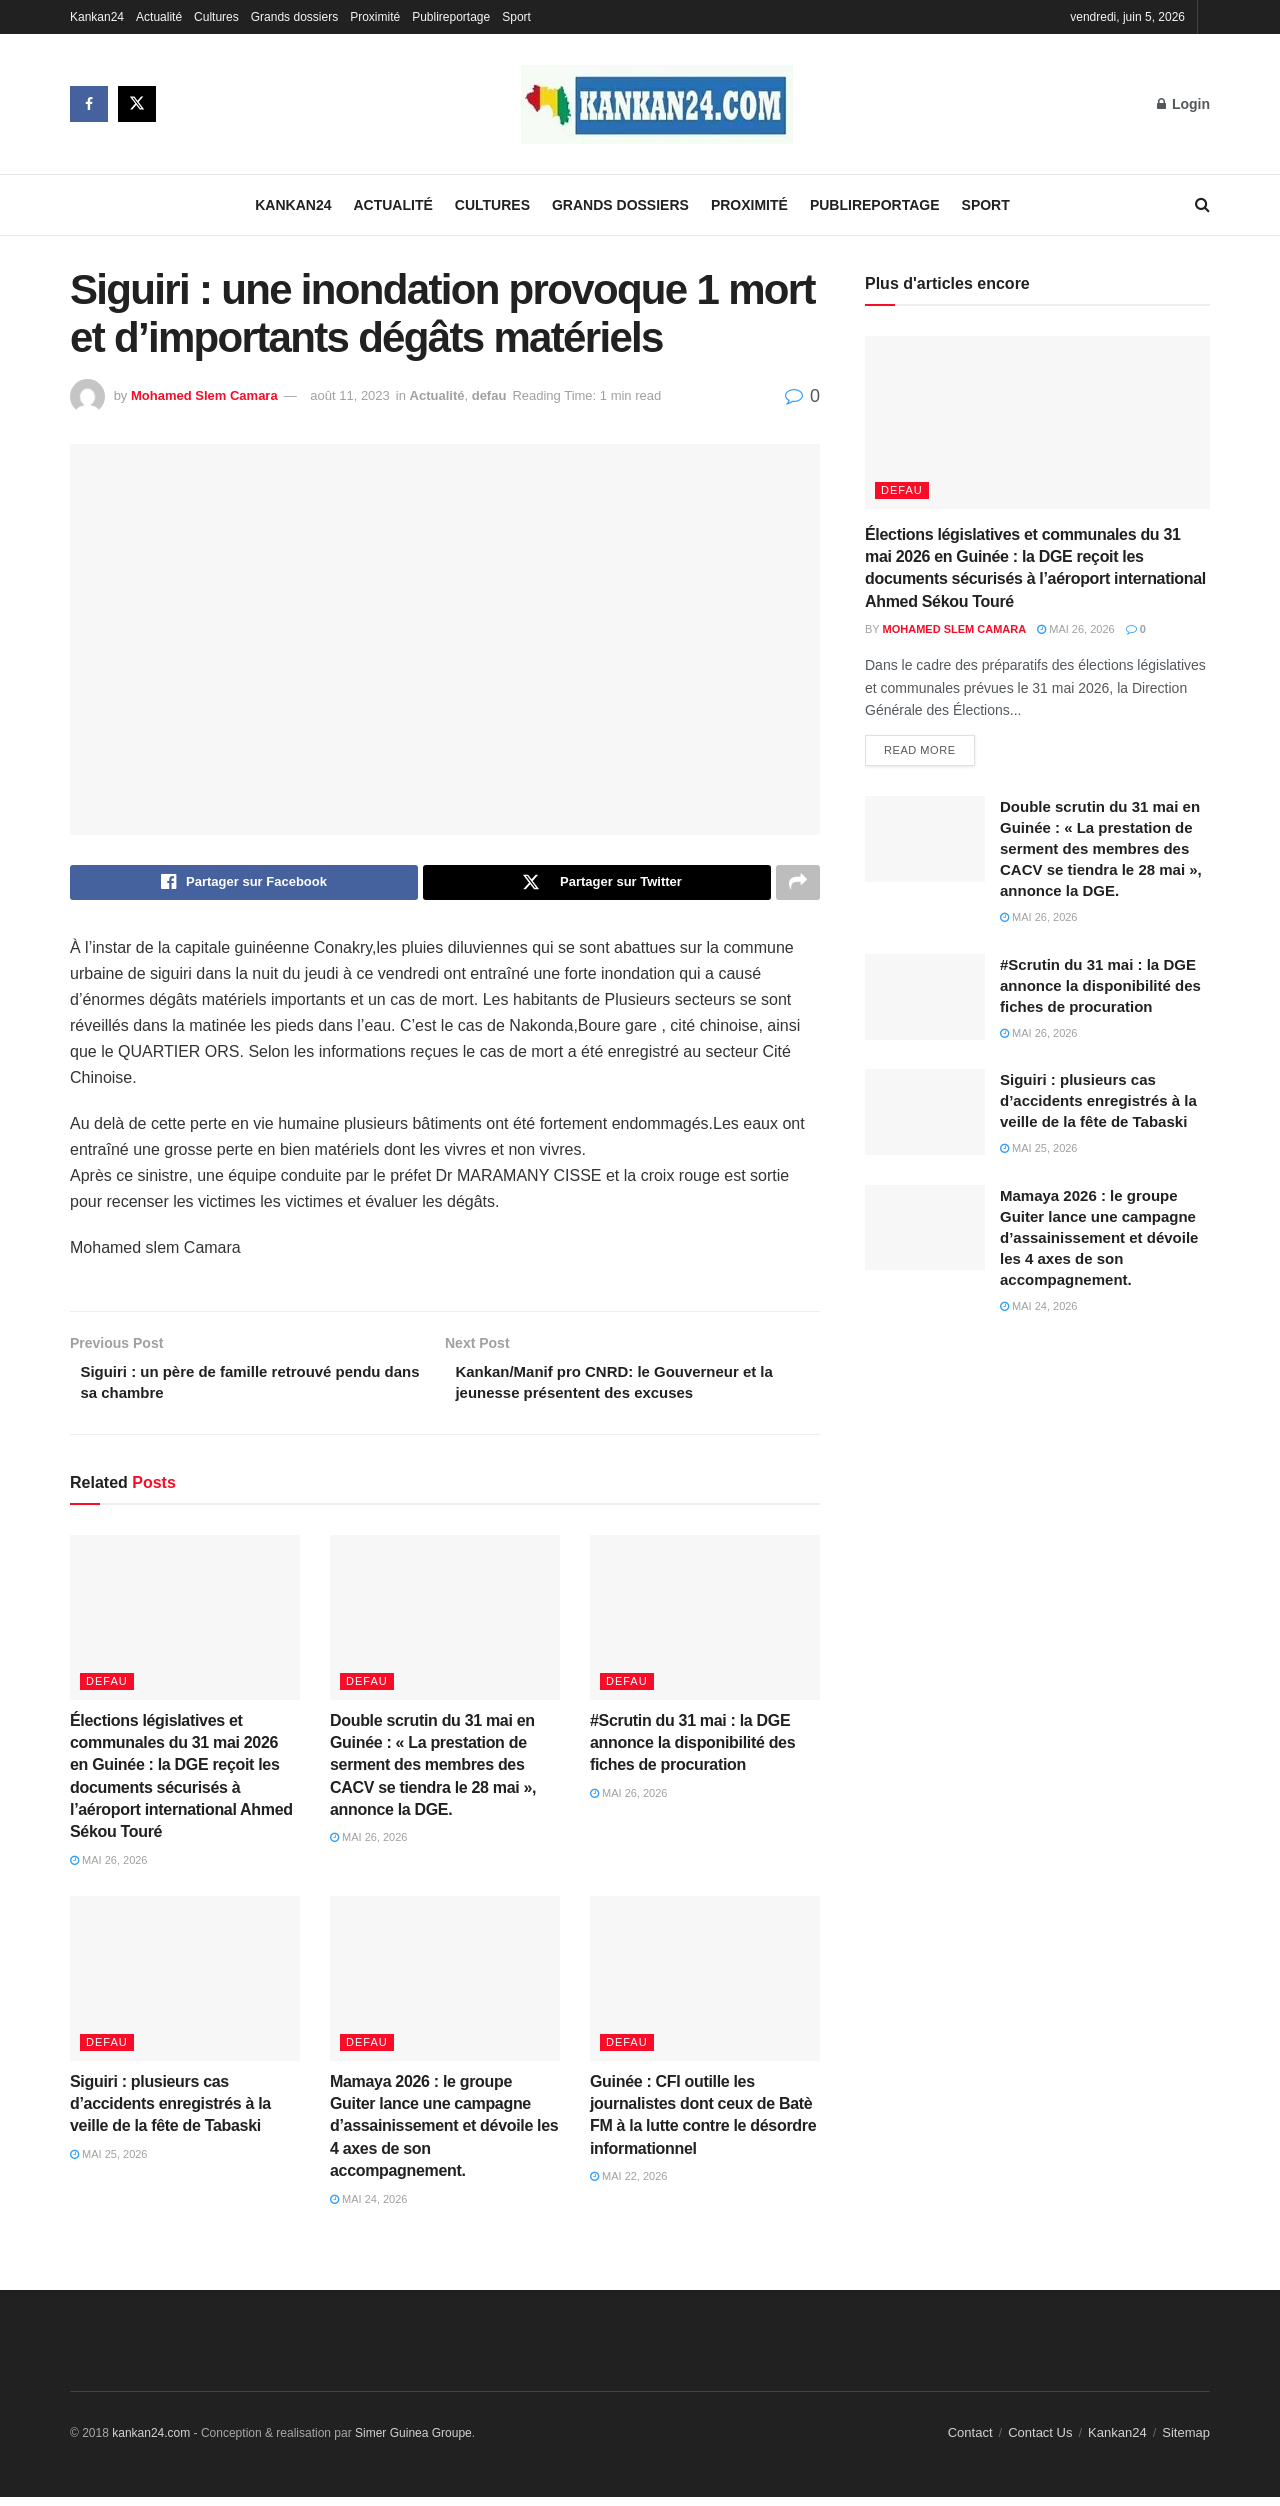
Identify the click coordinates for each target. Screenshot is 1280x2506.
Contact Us (1040, 2440)
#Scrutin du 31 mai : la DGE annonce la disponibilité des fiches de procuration (692, 1751)
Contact (970, 2440)
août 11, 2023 (350, 395)
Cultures (216, 17)
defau (489, 395)
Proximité (375, 17)
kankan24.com (151, 2441)
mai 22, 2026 (629, 2184)
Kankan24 (97, 17)
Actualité (159, 17)
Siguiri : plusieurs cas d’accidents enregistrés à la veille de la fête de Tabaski (170, 2112)
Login (1183, 104)
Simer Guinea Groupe (413, 2441)
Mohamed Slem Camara (204, 395)
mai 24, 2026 (369, 2207)
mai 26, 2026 (109, 1868)
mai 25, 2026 (109, 2162)
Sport (516, 17)
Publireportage (451, 17)
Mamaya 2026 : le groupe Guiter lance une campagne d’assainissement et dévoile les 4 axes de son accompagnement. (444, 2134)
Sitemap (1186, 2440)
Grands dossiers (294, 17)
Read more (920, 752)
